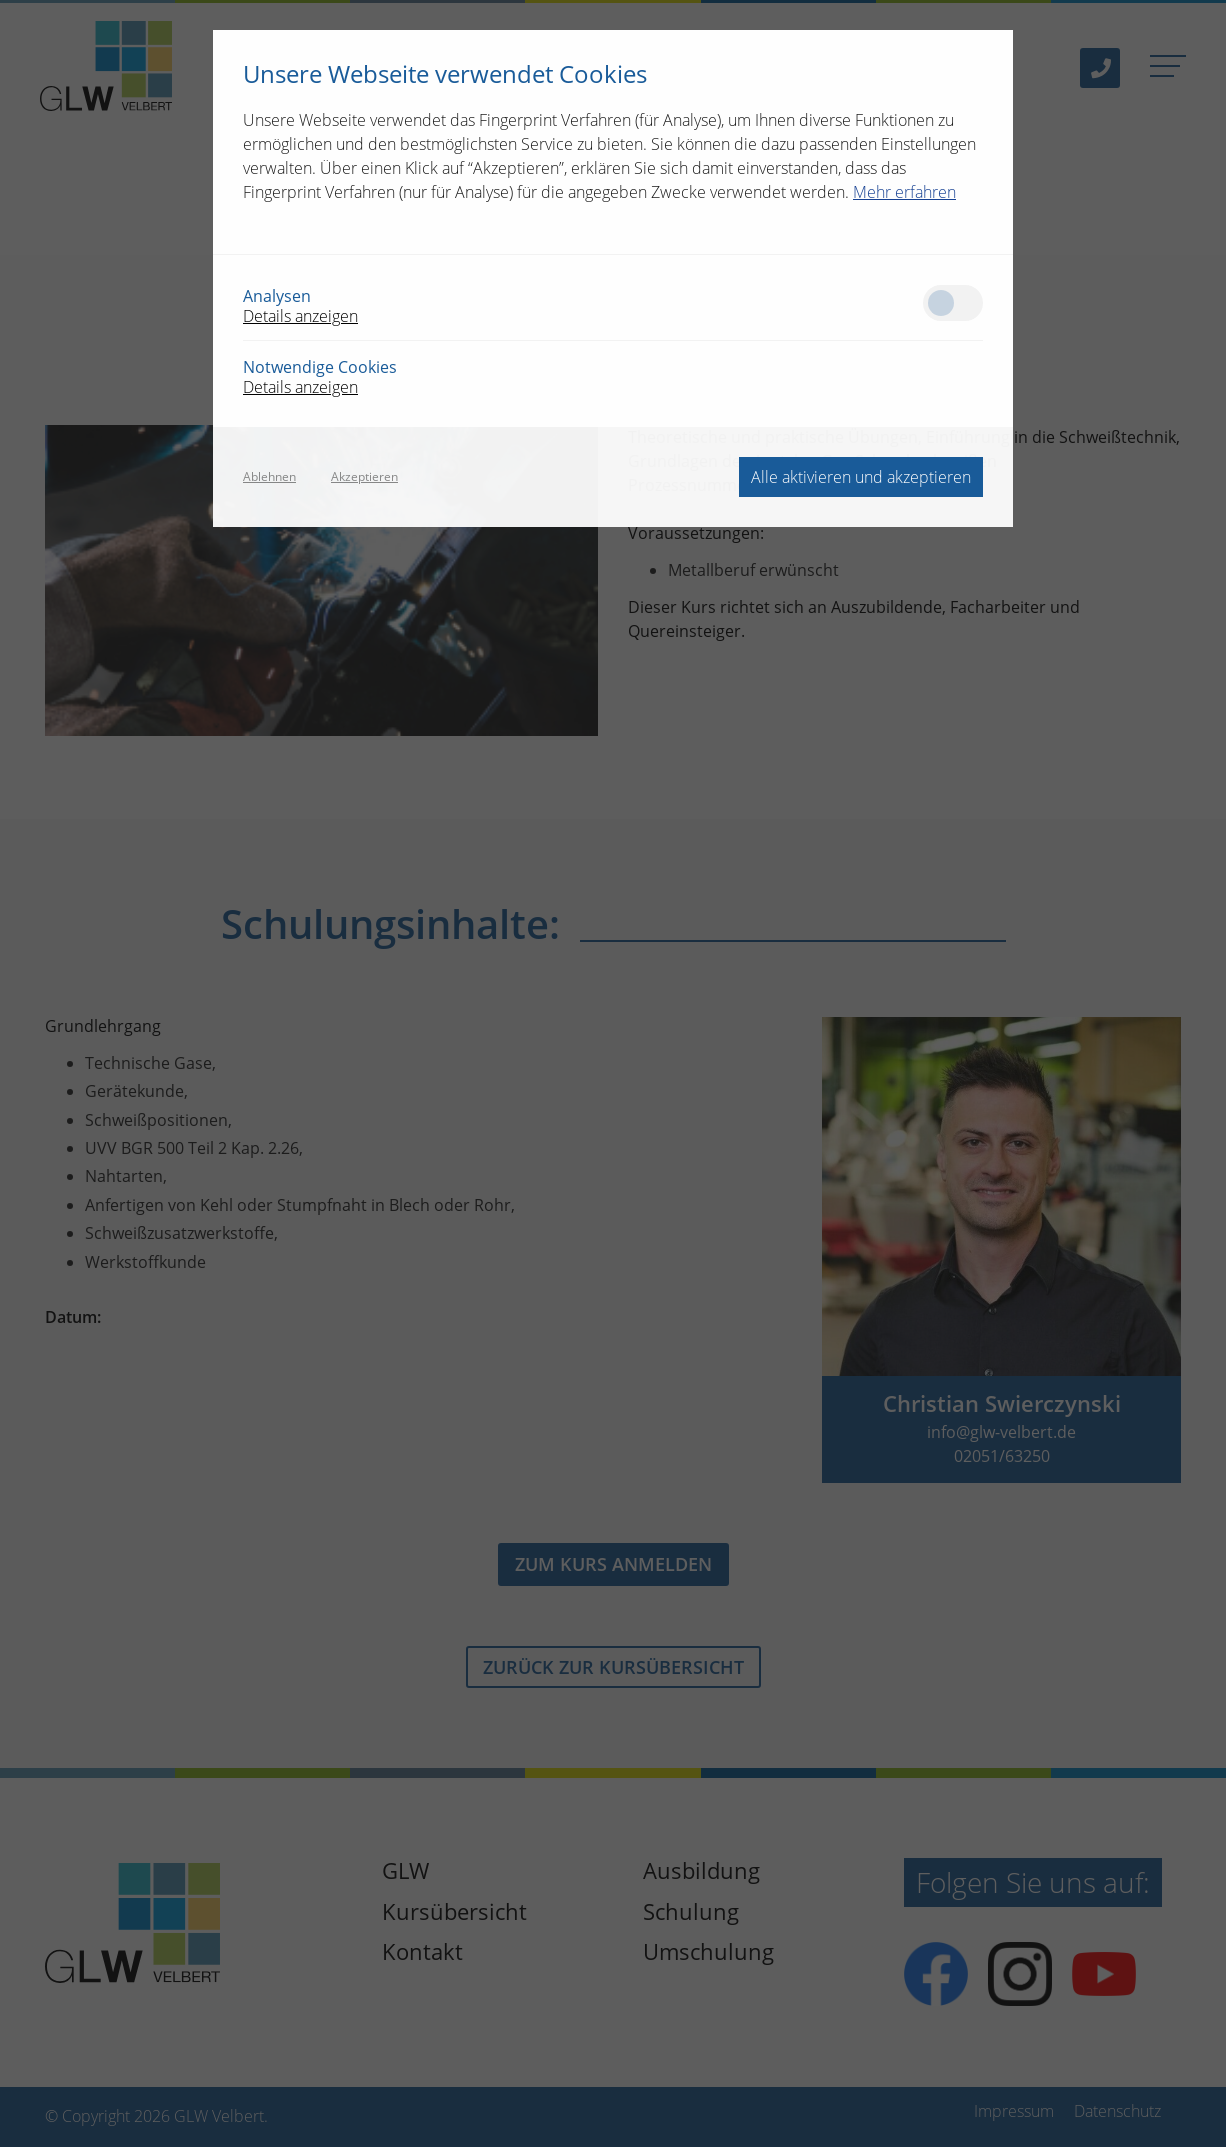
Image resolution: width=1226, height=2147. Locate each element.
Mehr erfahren (904, 192)
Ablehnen (269, 477)
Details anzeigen (300, 316)
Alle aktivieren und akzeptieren (861, 477)
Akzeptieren (364, 477)
